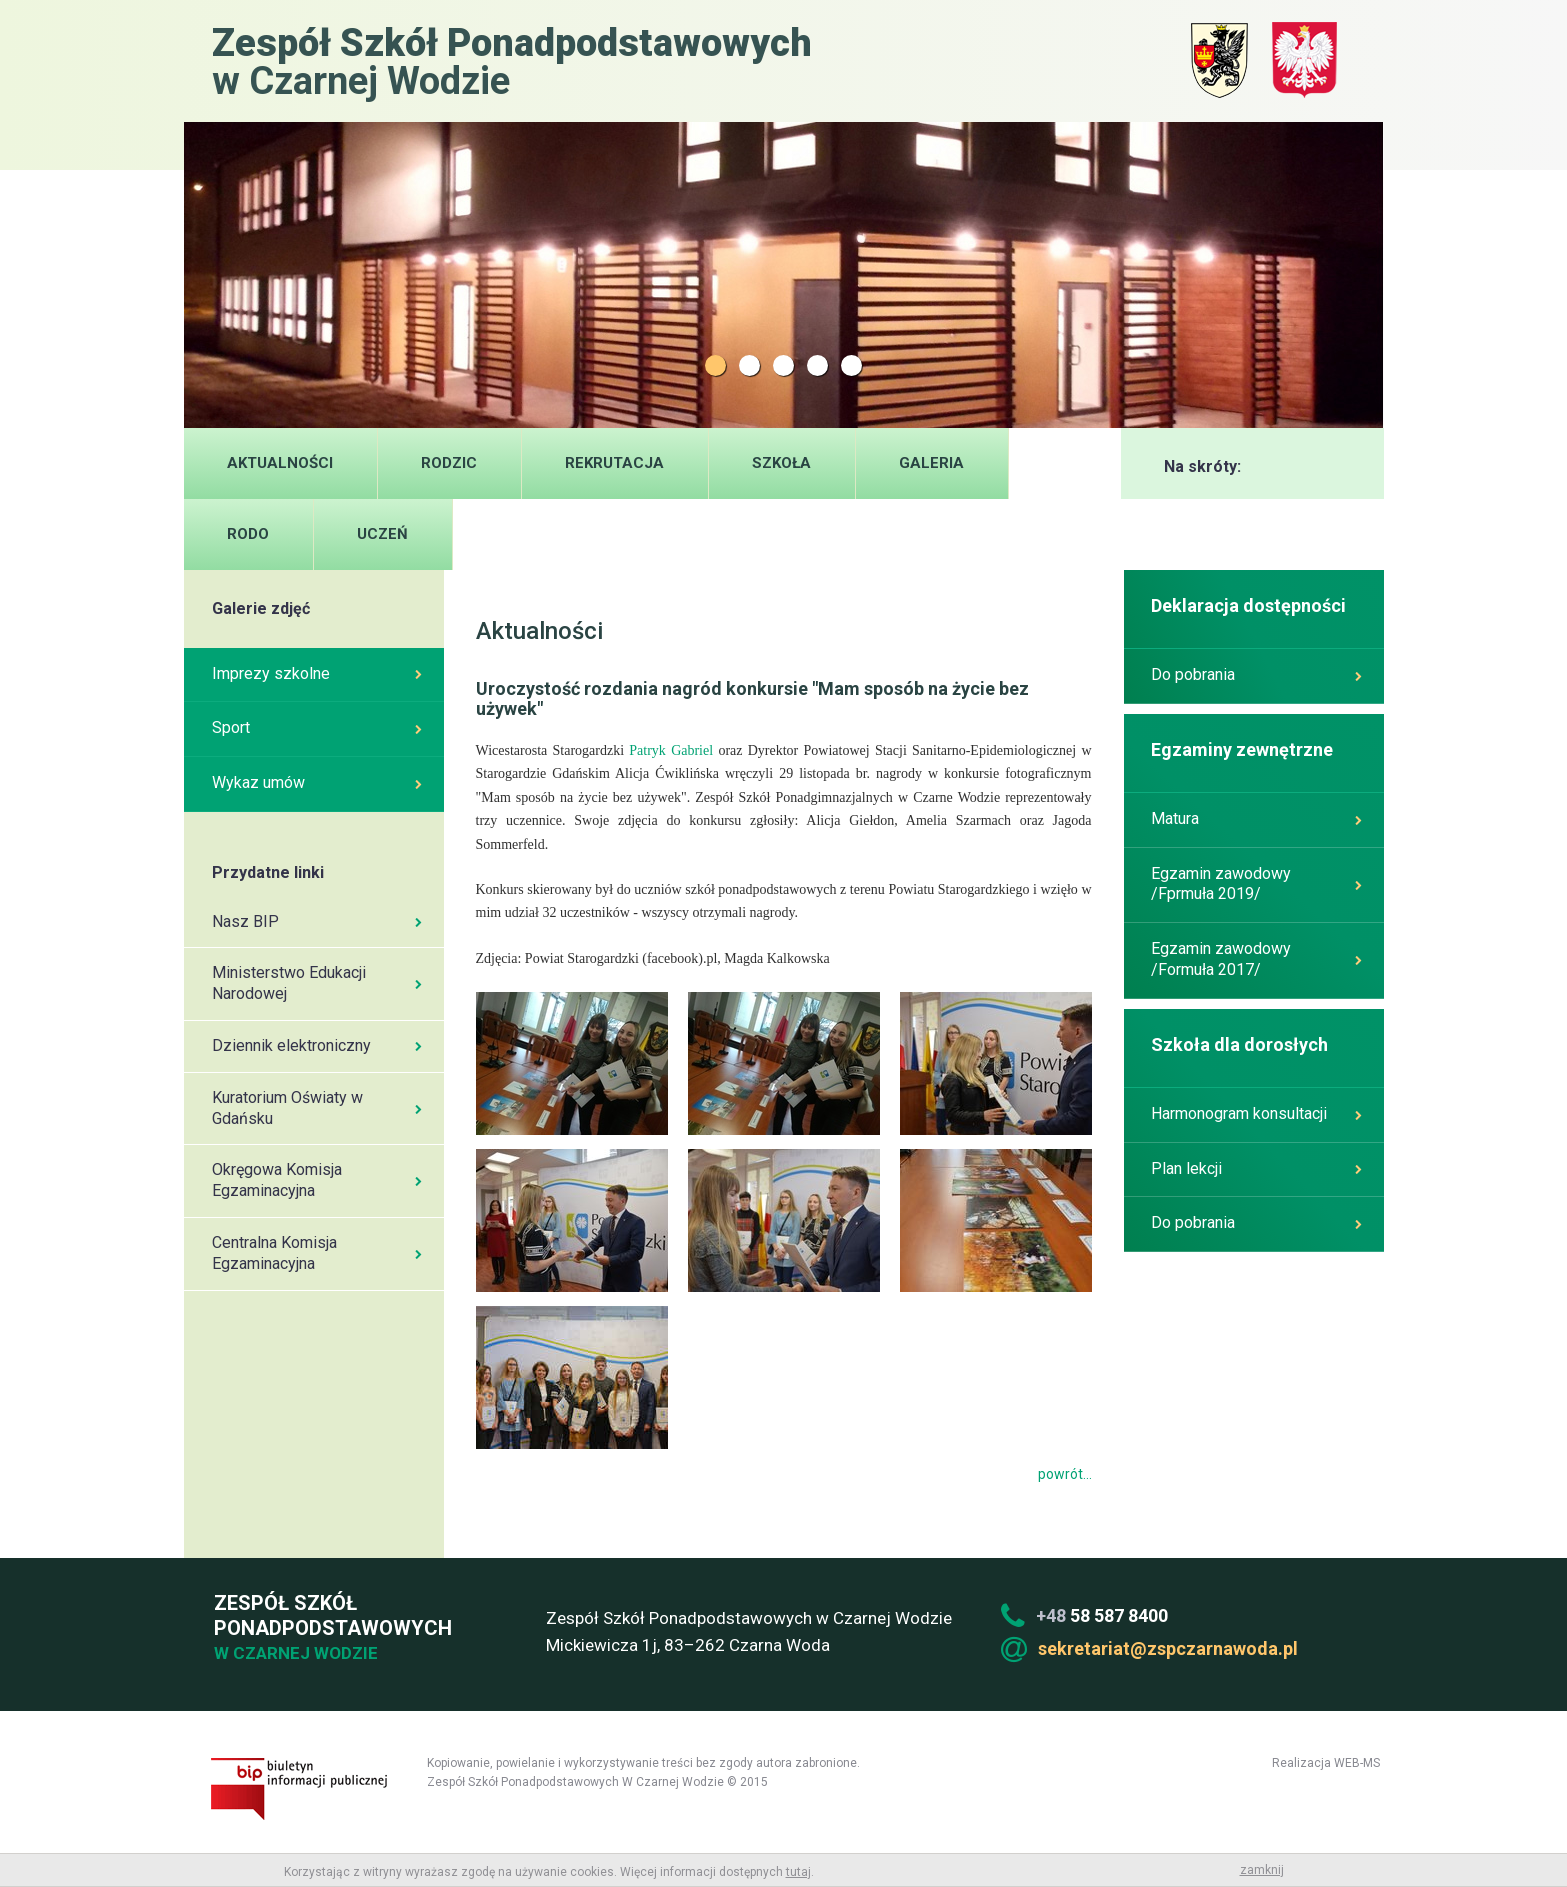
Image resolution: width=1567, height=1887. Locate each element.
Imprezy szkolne (317, 673)
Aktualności (280, 463)
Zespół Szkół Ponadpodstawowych (330, 1628)
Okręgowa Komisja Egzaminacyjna (317, 1180)
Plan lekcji (1256, 1168)
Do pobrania (1256, 674)
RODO (248, 534)
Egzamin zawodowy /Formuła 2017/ (1256, 959)
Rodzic (449, 463)
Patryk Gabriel (671, 750)
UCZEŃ (382, 534)
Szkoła (781, 463)
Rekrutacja (614, 463)
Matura (1256, 818)
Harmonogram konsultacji (1256, 1113)
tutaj (798, 1872)
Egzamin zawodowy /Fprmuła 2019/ (1256, 884)
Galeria (931, 463)
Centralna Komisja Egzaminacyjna (317, 1253)
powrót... (1065, 1474)
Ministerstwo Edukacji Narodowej (317, 983)
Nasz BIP (317, 921)
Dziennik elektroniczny (317, 1045)
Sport (317, 727)
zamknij (1262, 1870)
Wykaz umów (317, 782)
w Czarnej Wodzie (512, 60)
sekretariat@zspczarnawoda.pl (1168, 1648)
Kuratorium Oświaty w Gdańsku (317, 1108)
